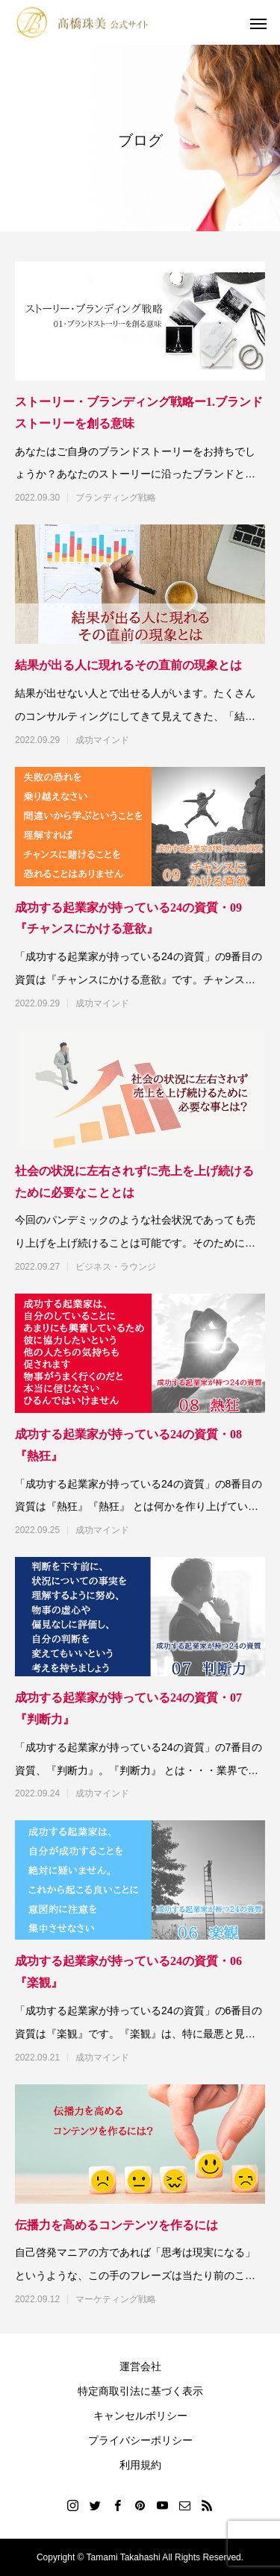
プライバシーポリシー (140, 2440)
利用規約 (140, 2465)
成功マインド (102, 740)
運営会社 (140, 2366)
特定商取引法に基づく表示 (140, 2391)
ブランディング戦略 (115, 497)
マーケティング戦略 (115, 2299)
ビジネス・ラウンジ (115, 1266)
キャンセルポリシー (140, 2416)
